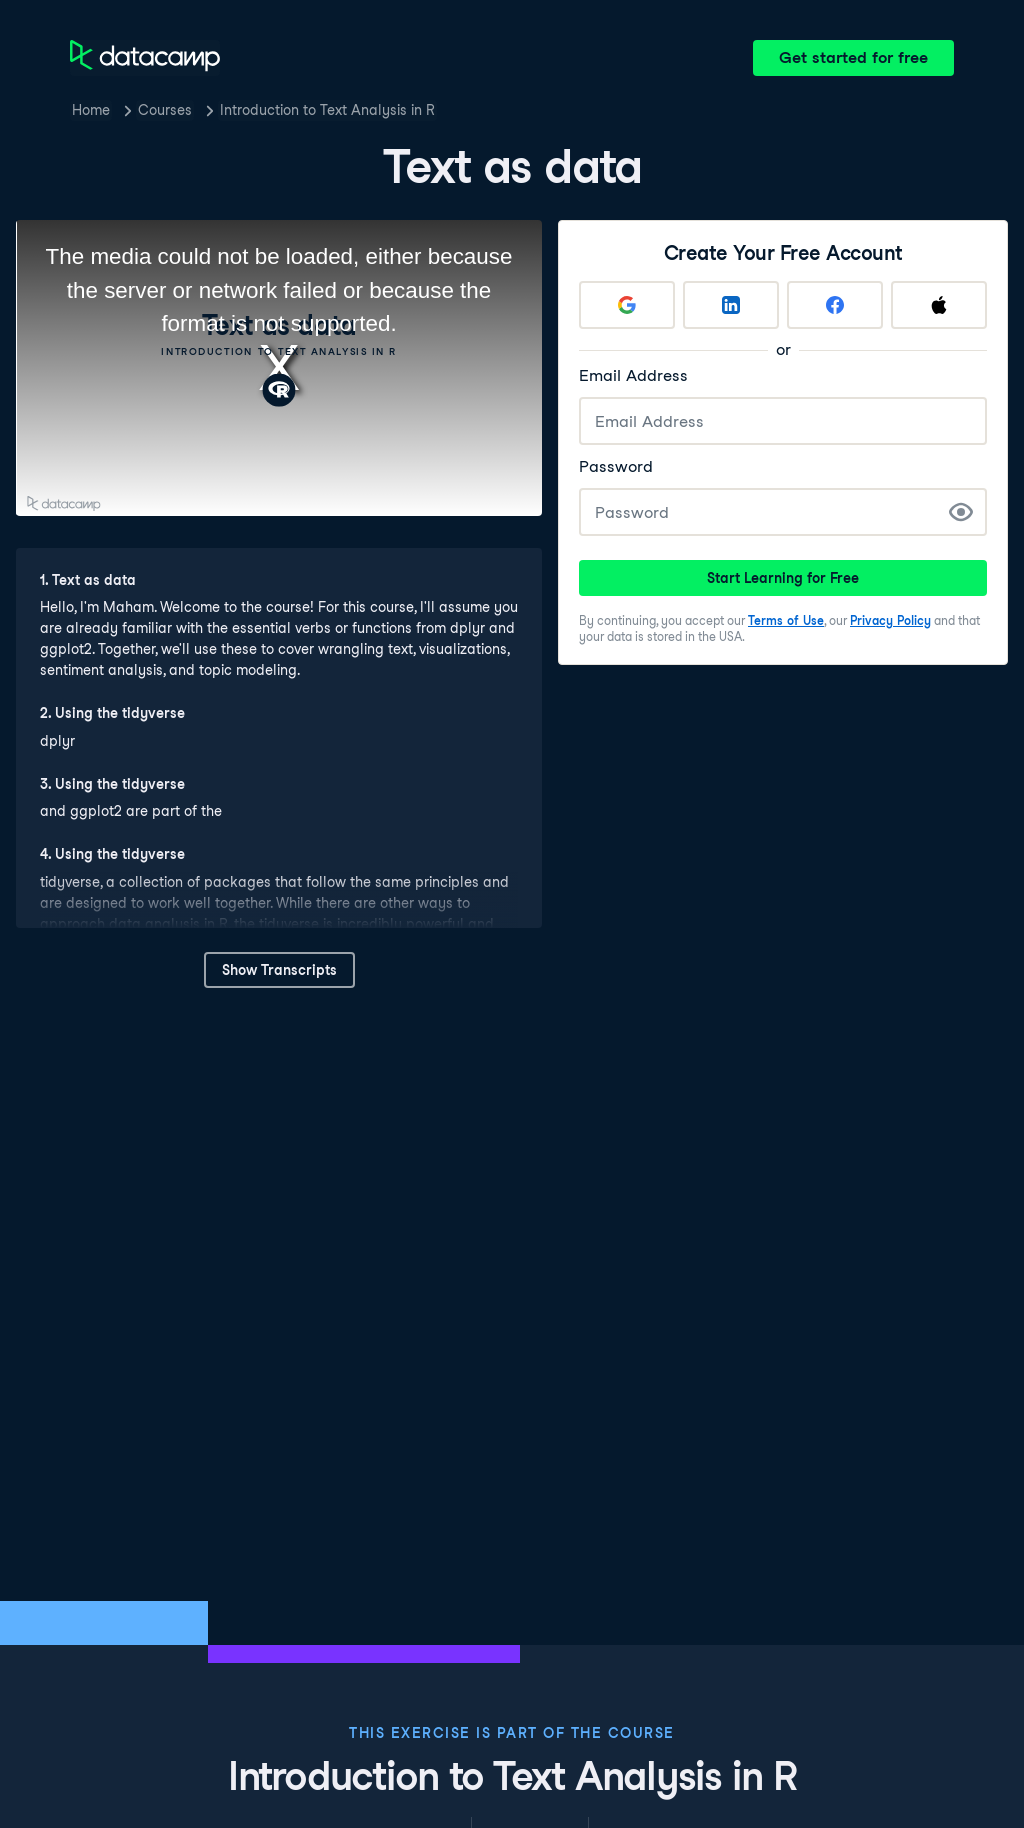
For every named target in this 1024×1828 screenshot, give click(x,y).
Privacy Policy (890, 620)
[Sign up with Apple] (939, 305)
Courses (165, 110)
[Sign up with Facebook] (835, 305)
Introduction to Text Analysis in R (327, 110)
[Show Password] (961, 512)
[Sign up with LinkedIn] (731, 305)
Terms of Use (786, 620)
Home (91, 110)
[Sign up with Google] (627, 305)
